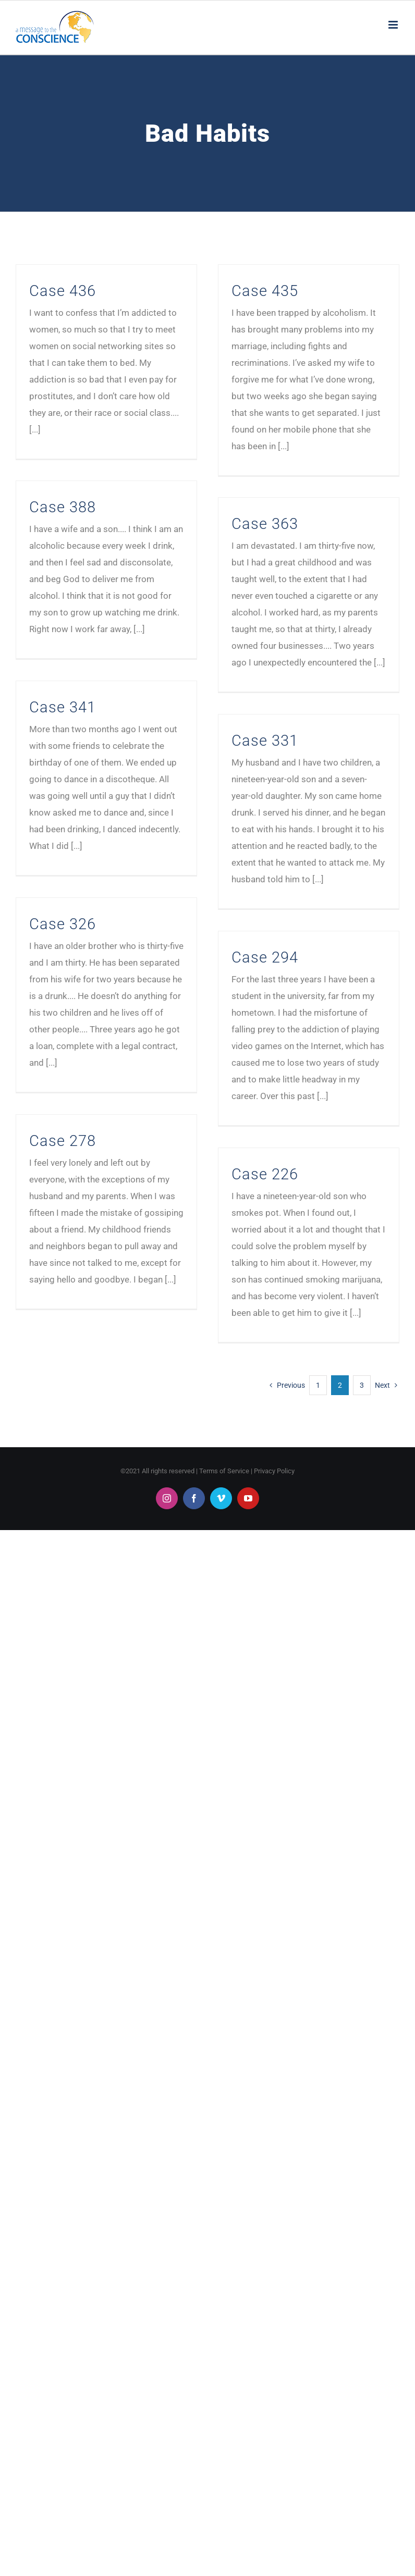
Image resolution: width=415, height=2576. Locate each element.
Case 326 (62, 924)
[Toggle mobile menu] (393, 24)
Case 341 (62, 707)
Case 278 (62, 1141)
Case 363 (264, 524)
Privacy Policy (274, 1471)
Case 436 (62, 291)
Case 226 (264, 1174)
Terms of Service (224, 1471)
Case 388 (62, 507)
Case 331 (264, 740)
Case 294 (264, 957)
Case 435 (264, 291)
